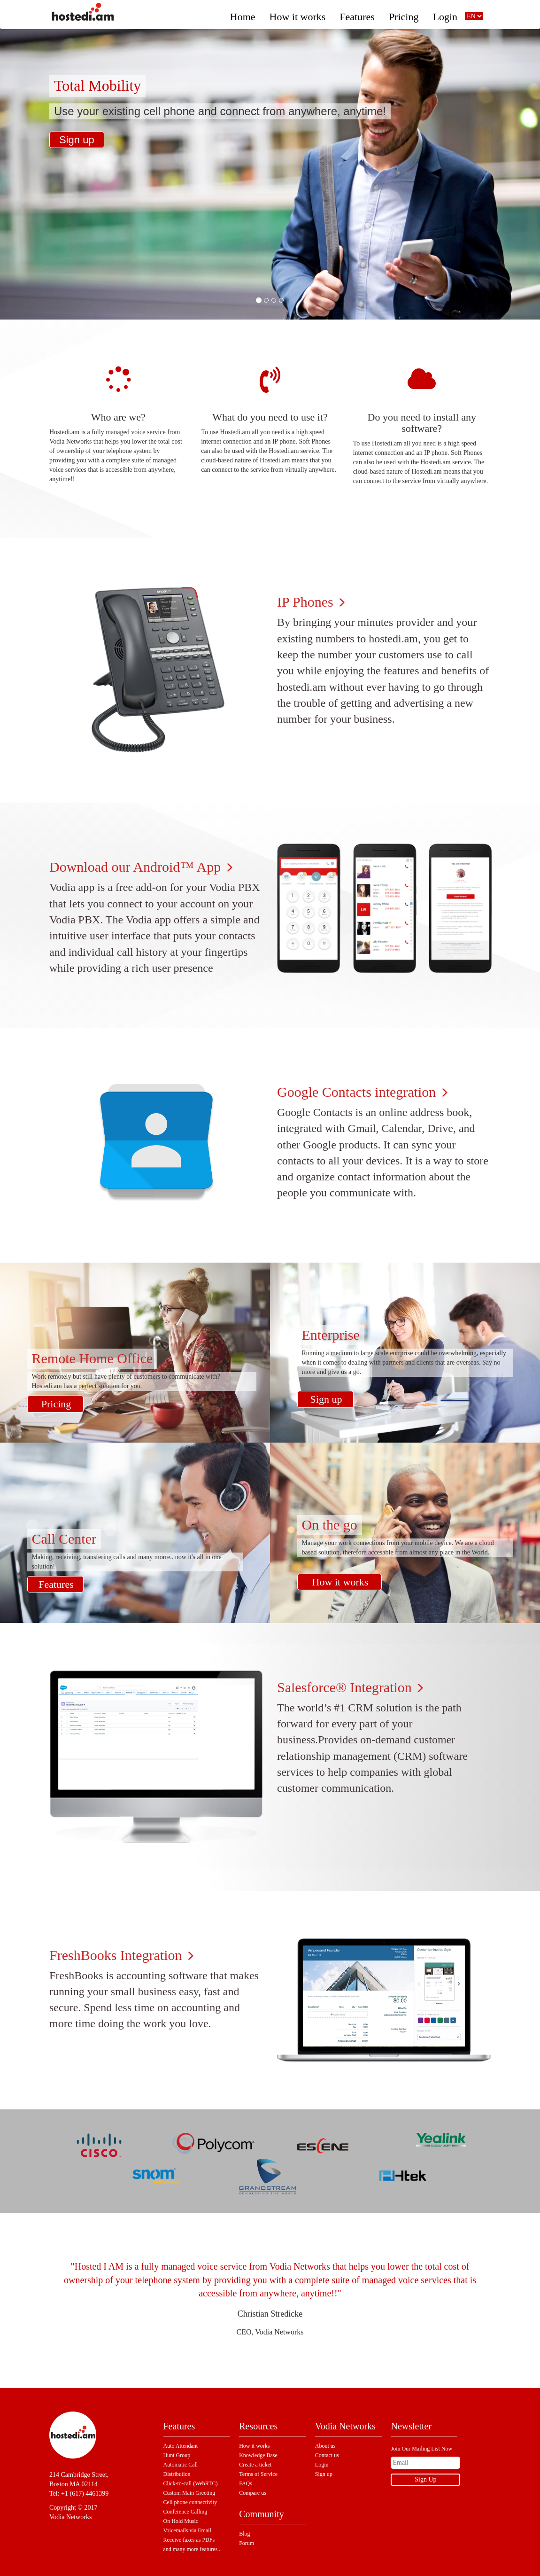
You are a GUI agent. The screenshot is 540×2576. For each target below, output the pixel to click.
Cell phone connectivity (190, 2502)
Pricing (404, 14)
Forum (246, 2543)
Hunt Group (177, 2455)
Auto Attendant (180, 2446)
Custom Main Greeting (189, 2493)
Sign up (76, 140)
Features (357, 14)
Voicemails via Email (187, 2530)
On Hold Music (181, 2521)
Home (242, 14)
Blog (244, 2533)
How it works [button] (298, 14)
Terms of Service (258, 2474)
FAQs (245, 2483)
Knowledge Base (258, 2455)
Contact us (327, 2455)
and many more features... (192, 2549)
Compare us (252, 2493)
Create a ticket (255, 2464)
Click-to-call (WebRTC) (190, 2483)
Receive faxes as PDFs (189, 2540)
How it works (340, 1582)
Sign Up (425, 2479)
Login (444, 14)
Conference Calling (185, 2511)
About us (325, 2446)
